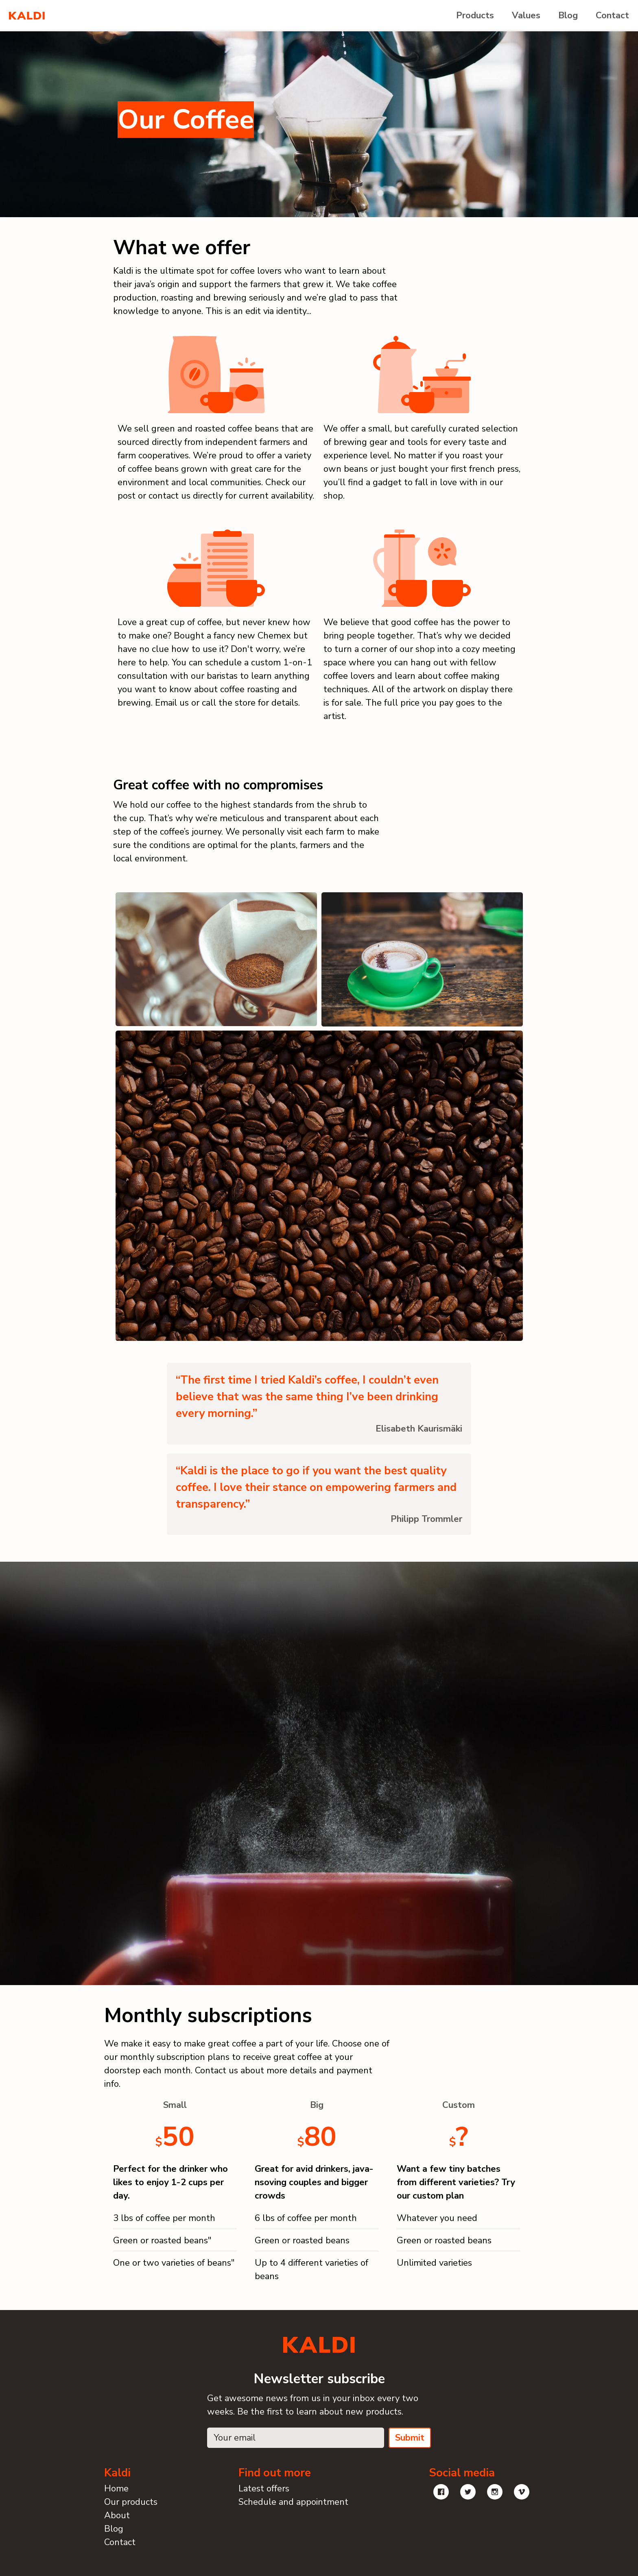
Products (475, 15)
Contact (612, 15)
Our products (130, 2502)
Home (116, 2488)
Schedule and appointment (293, 2502)
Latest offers (263, 2488)
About (117, 2515)
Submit (409, 2438)
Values (526, 15)
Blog (568, 15)
